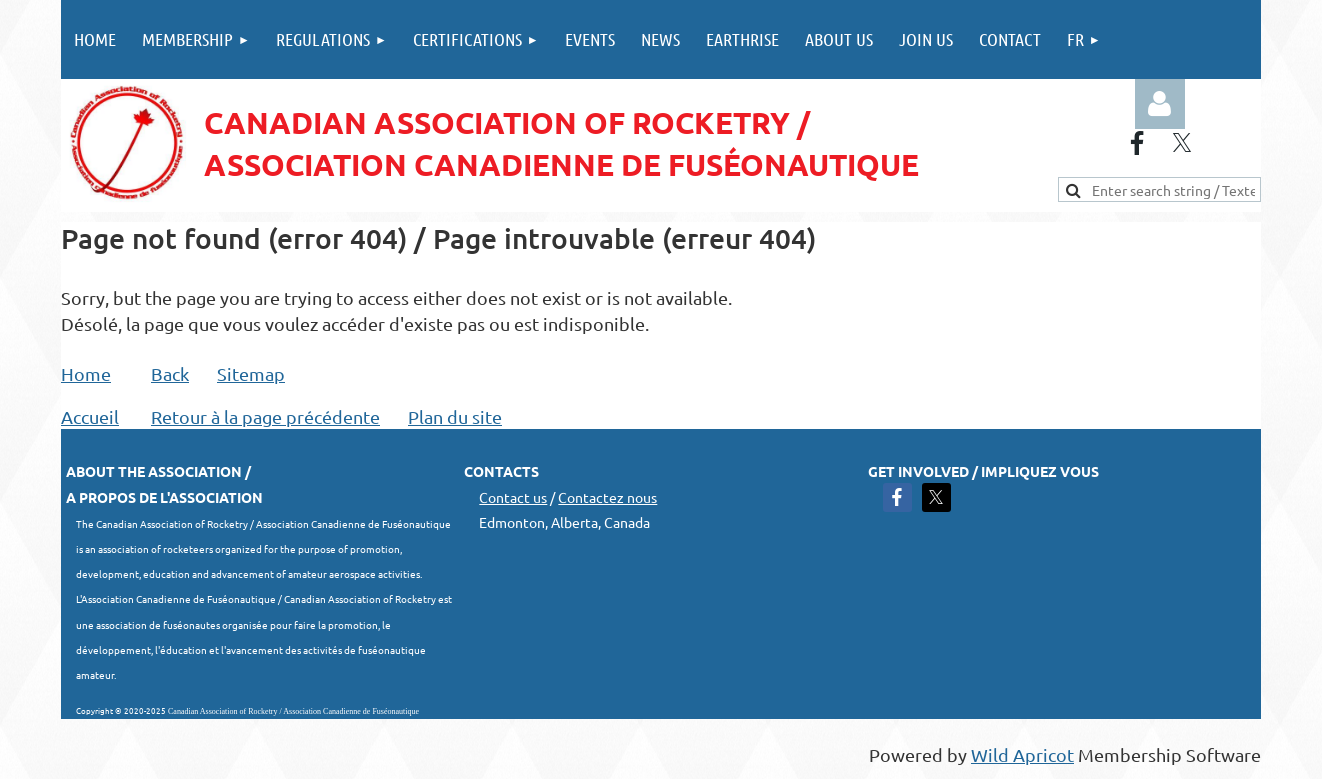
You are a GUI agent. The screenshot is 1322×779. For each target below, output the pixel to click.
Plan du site (455, 416)
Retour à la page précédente (265, 416)
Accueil (90, 416)
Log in (1160, 104)
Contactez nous (607, 497)
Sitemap (251, 373)
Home (86, 373)
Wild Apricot (1022, 754)
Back (170, 373)
